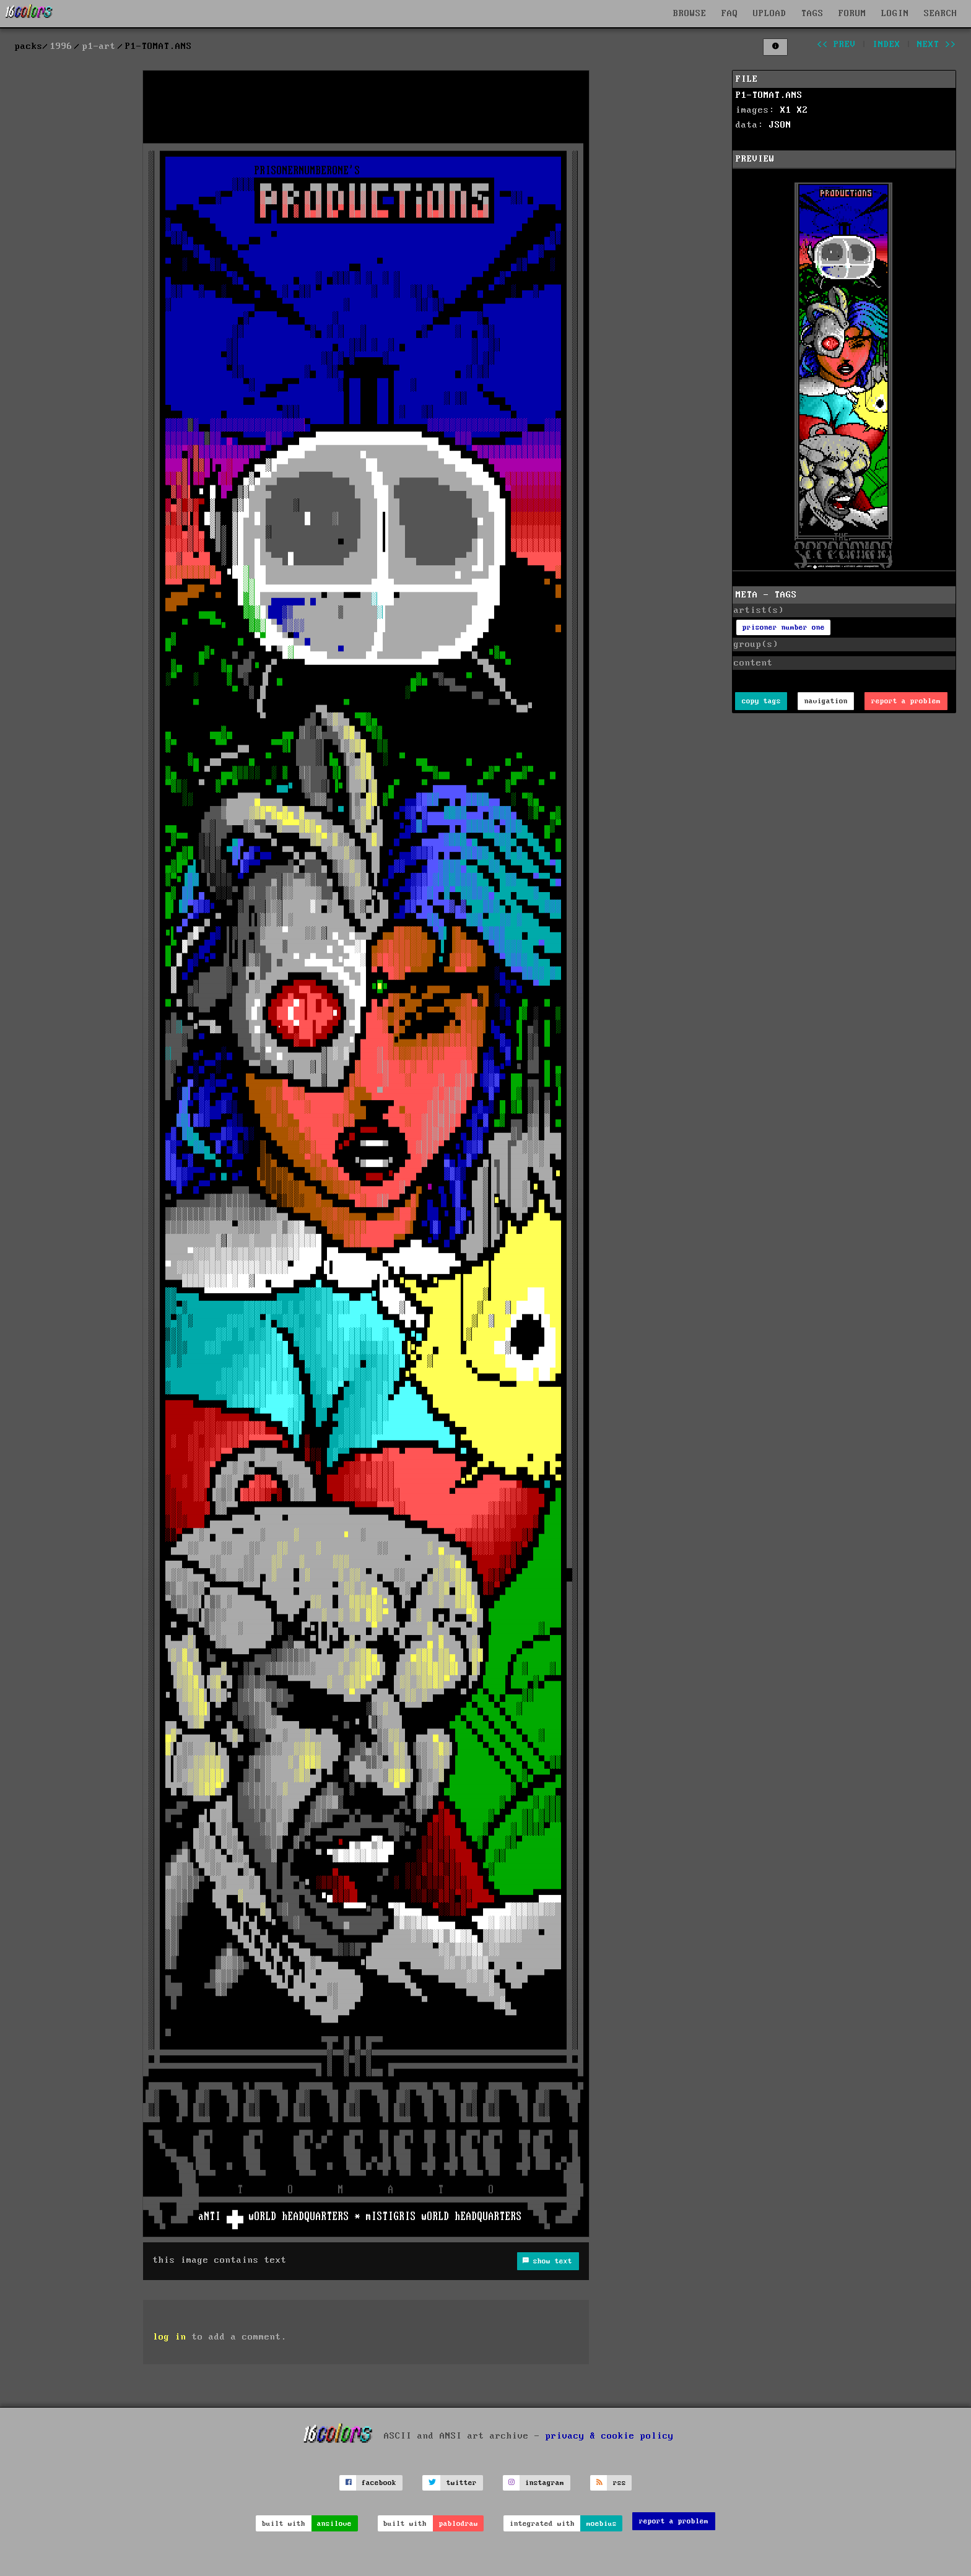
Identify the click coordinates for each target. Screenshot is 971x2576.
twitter (461, 2483)
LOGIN (895, 14)
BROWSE (690, 14)
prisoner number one (783, 627)
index (886, 45)
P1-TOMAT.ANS (769, 95)
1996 (61, 46)
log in (169, 2337)
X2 (802, 110)
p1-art (99, 46)
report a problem (906, 701)
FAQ (729, 14)
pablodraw (458, 2524)
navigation (826, 701)
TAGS (812, 14)
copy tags (761, 701)
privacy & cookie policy (610, 2435)
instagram (544, 2483)
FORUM (852, 14)
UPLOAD (769, 14)
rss (619, 2483)
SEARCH (940, 14)
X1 (785, 110)
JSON (780, 125)
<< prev (836, 45)
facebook (379, 2483)
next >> (936, 45)
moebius (601, 2524)
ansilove (334, 2524)
